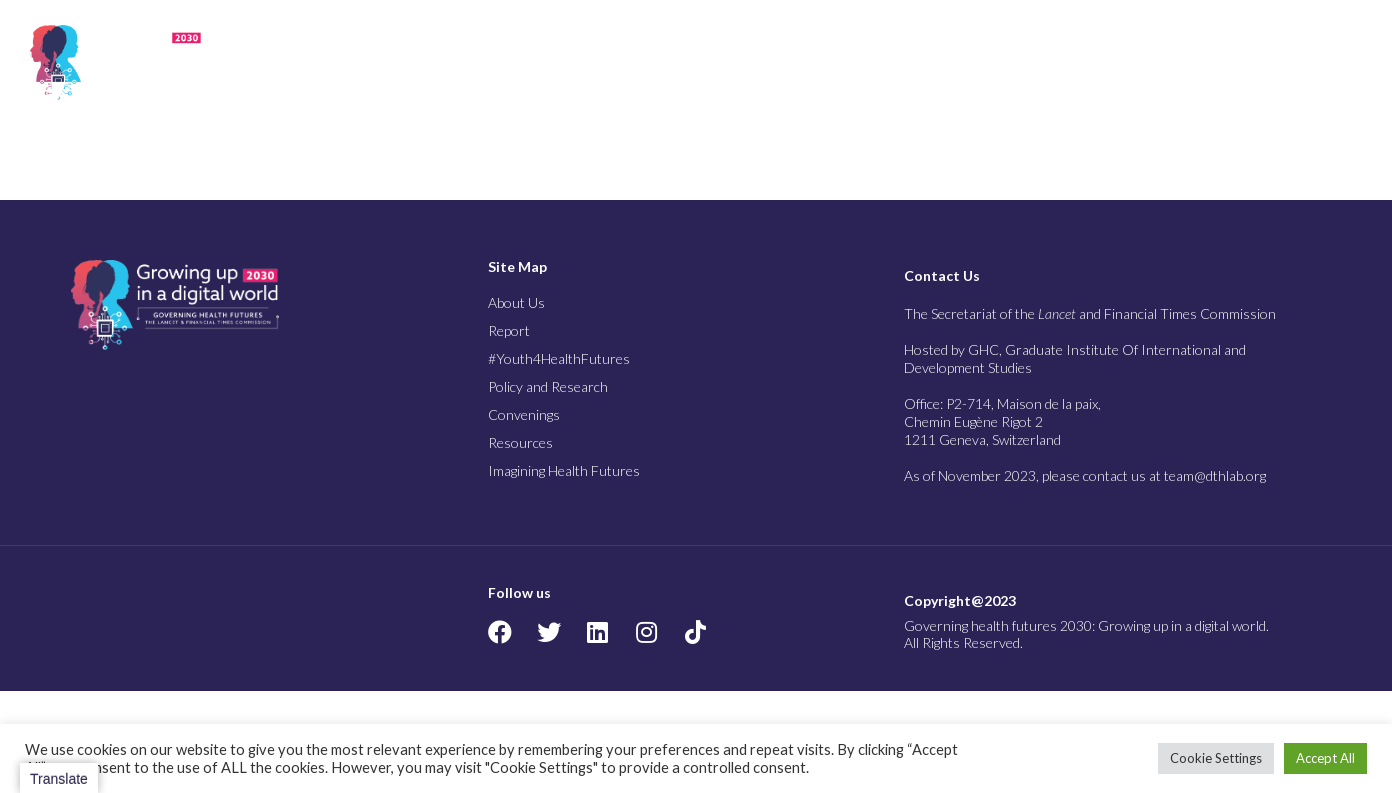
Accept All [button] (1325, 758)
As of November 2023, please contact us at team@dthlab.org (1085, 475)
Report (572, 62)
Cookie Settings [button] (1216, 758)
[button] (1351, 62)
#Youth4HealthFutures (559, 358)
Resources (1122, 62)
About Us (475, 62)
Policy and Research (855, 62)
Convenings (1005, 62)
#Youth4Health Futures (691, 62)
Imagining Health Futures (1253, 62)
